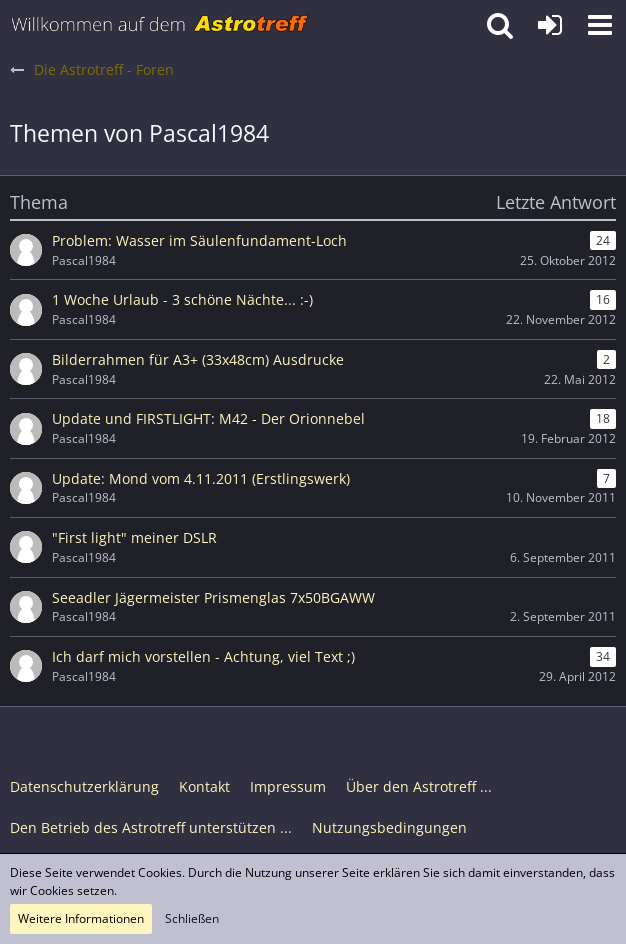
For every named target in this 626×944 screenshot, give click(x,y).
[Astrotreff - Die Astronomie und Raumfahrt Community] (160, 25)
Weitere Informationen (81, 918)
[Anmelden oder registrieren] (550, 25)
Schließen (192, 918)
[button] (600, 25)
